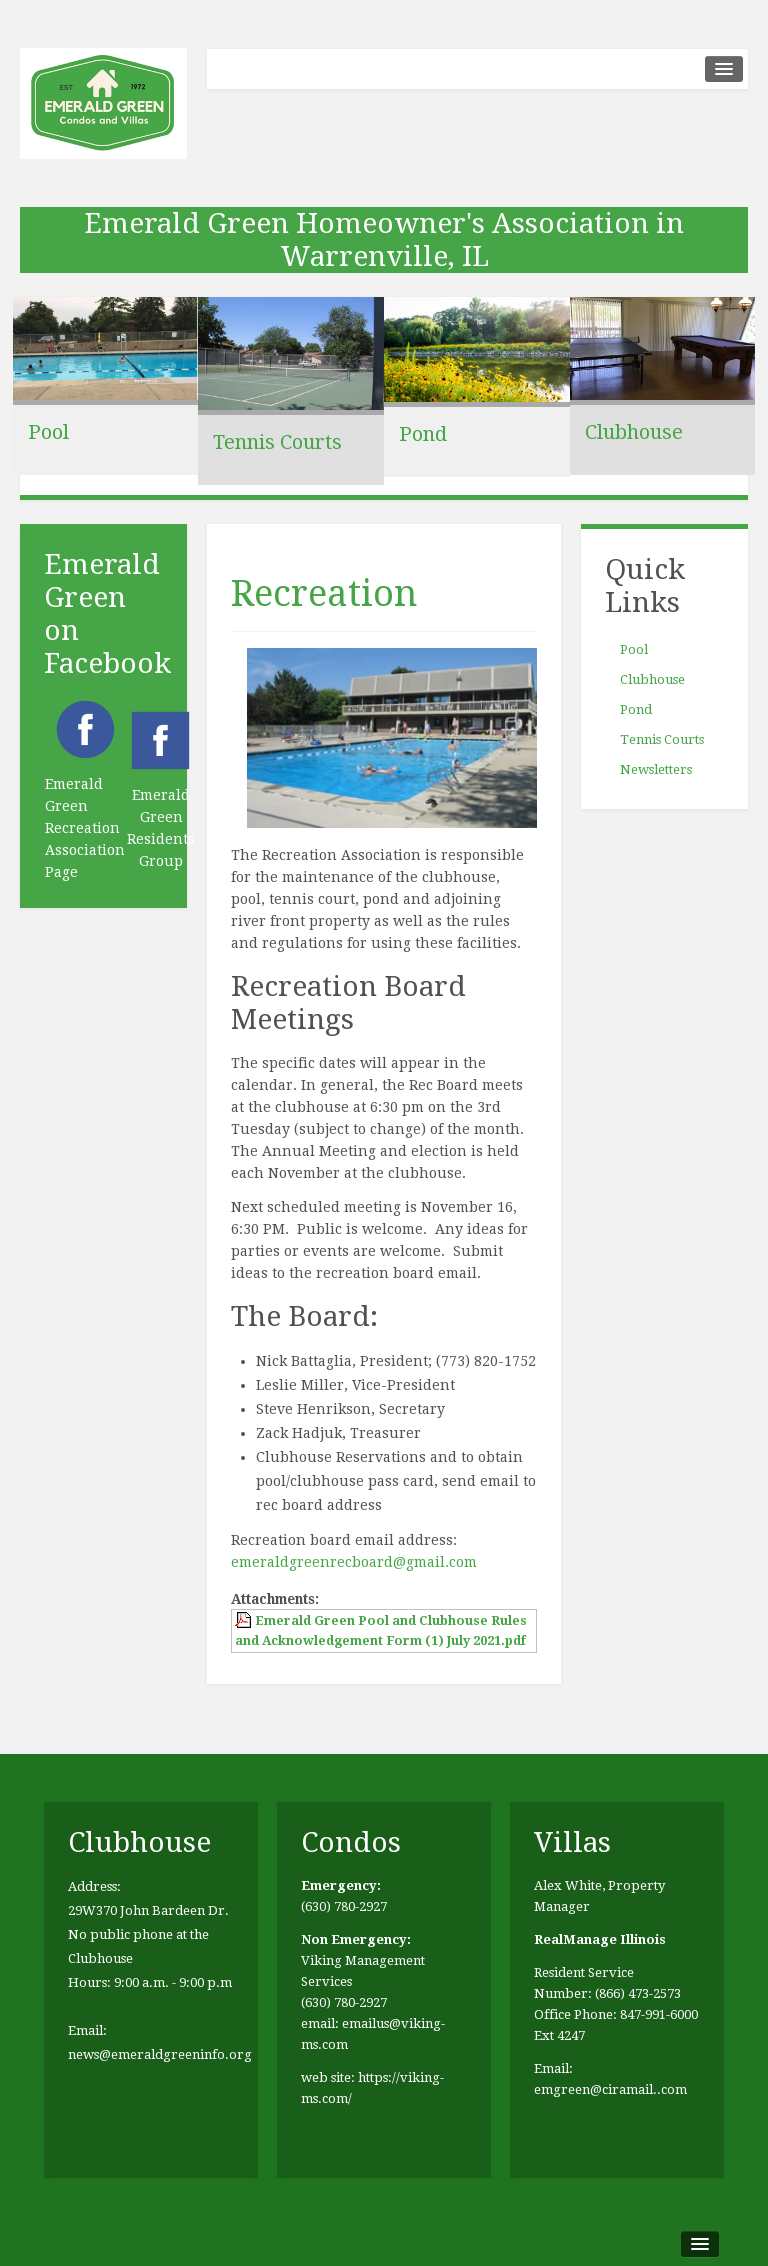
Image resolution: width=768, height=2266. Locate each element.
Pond (423, 434)
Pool (48, 432)
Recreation (324, 593)
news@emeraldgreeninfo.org (160, 2054)
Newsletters (656, 769)
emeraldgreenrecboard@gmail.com (354, 1562)
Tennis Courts (277, 442)
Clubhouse (634, 432)
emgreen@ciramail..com (610, 2089)
